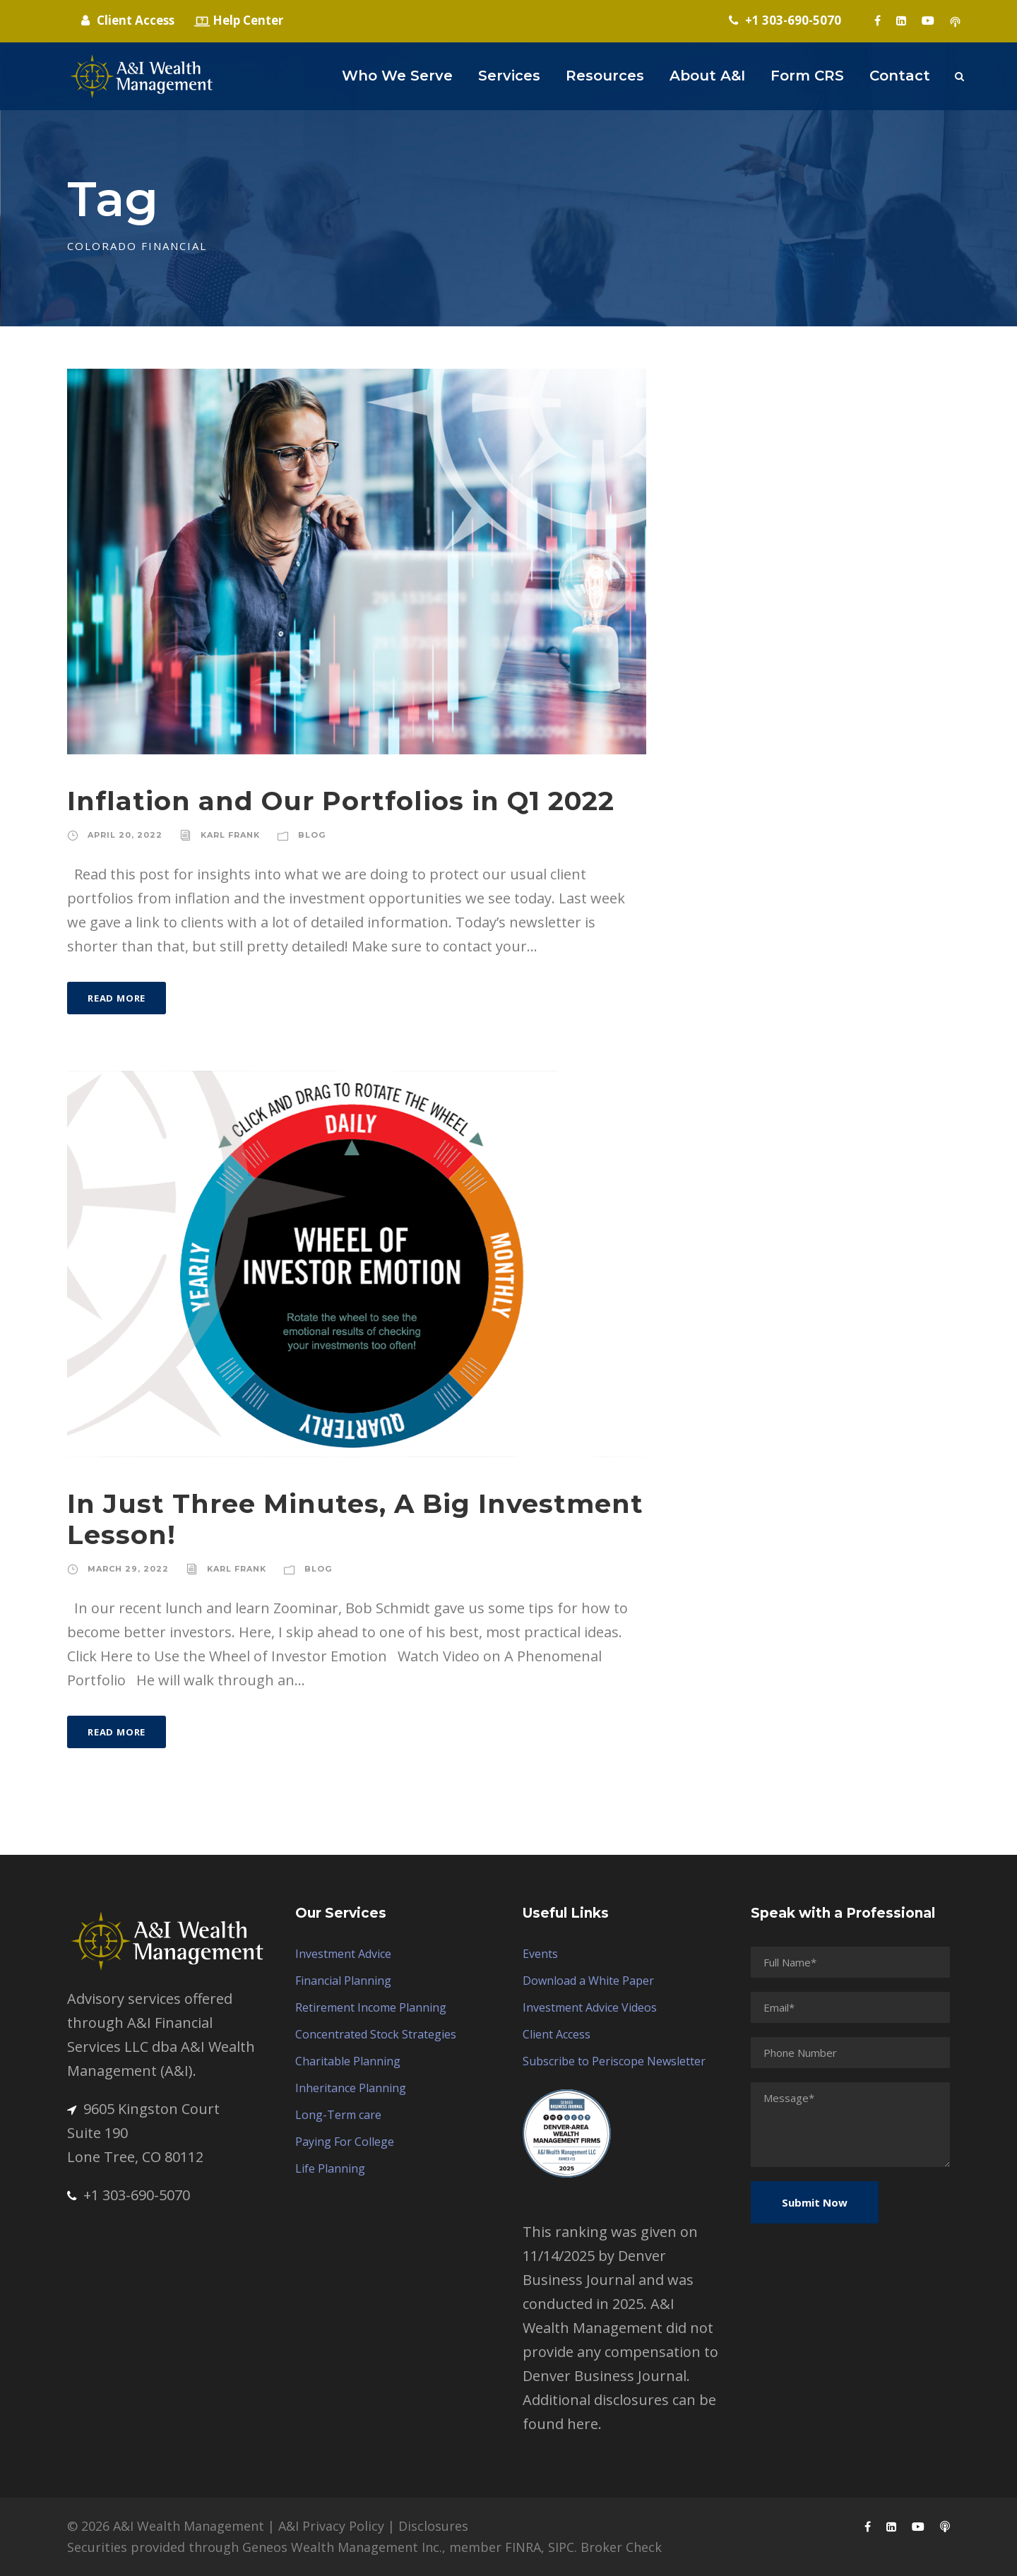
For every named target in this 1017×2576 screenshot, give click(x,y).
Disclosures (433, 2525)
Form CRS (807, 75)
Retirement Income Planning (370, 2007)
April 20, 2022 (125, 835)
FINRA (523, 2547)
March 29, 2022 (128, 1569)
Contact (899, 75)
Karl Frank (230, 835)
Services (509, 75)
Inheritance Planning (350, 2088)
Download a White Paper (588, 1980)
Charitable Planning (347, 2061)
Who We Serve (397, 75)
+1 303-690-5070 (128, 2194)
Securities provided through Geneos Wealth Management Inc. (254, 2547)
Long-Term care (338, 2115)
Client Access (556, 2034)
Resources (605, 75)
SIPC (561, 2547)
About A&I (707, 75)
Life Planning (330, 2168)
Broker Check (621, 2547)
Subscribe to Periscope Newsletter (614, 2061)
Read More (116, 998)
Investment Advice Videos (590, 2007)
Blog (312, 835)
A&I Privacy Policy (331, 2525)
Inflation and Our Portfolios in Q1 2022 (340, 801)
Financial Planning (343, 1980)
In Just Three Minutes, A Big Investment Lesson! (355, 1519)
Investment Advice (343, 1953)
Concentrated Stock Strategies (375, 2034)
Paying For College (344, 2141)
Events (540, 1953)
